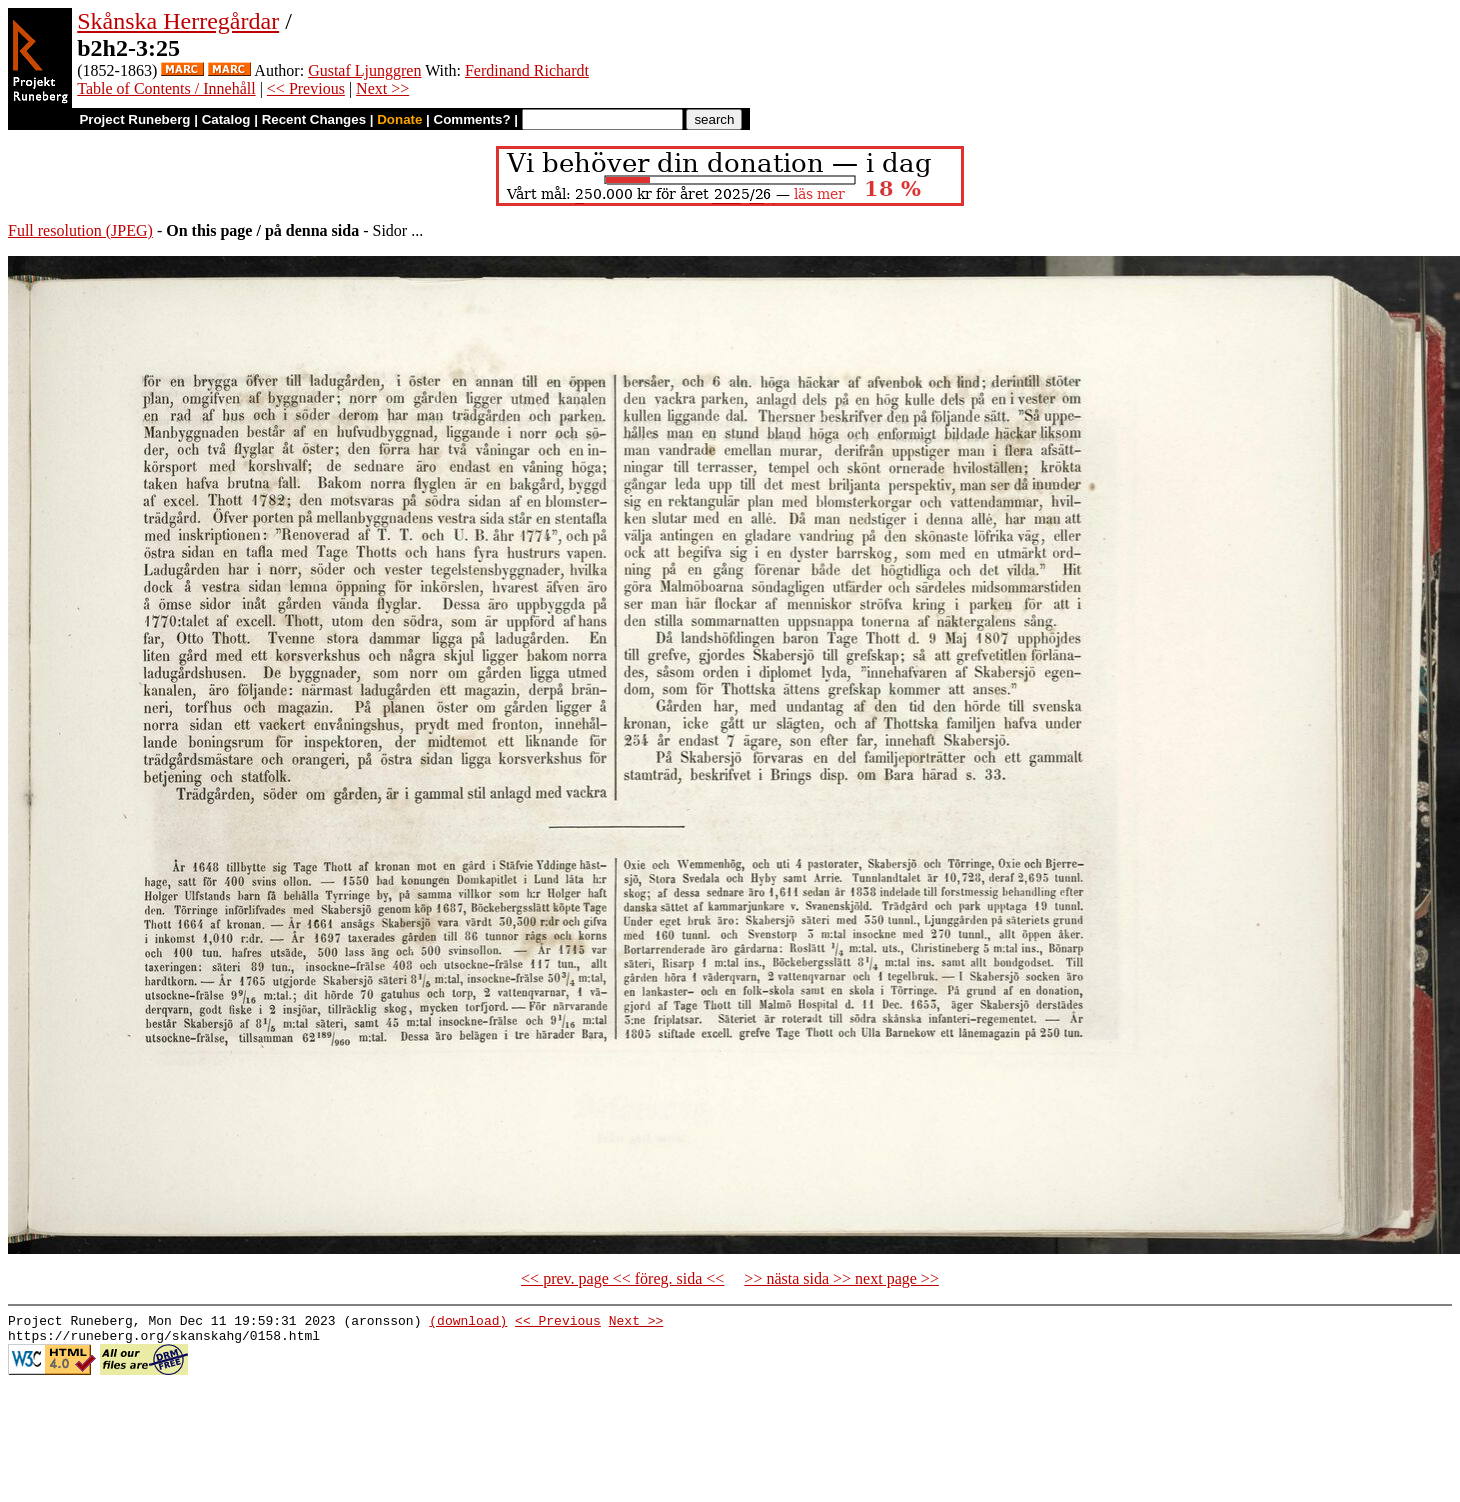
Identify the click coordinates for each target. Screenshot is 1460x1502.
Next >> (382, 88)
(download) (468, 1323)
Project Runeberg (134, 119)
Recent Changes (314, 119)
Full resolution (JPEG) (80, 230)
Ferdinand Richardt (527, 70)
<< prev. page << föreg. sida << (622, 1278)
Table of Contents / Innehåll (166, 88)
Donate (399, 119)
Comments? (472, 119)
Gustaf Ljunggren (364, 70)
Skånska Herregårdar (178, 21)
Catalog (226, 119)
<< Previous (306, 88)
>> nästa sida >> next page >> (841, 1278)
